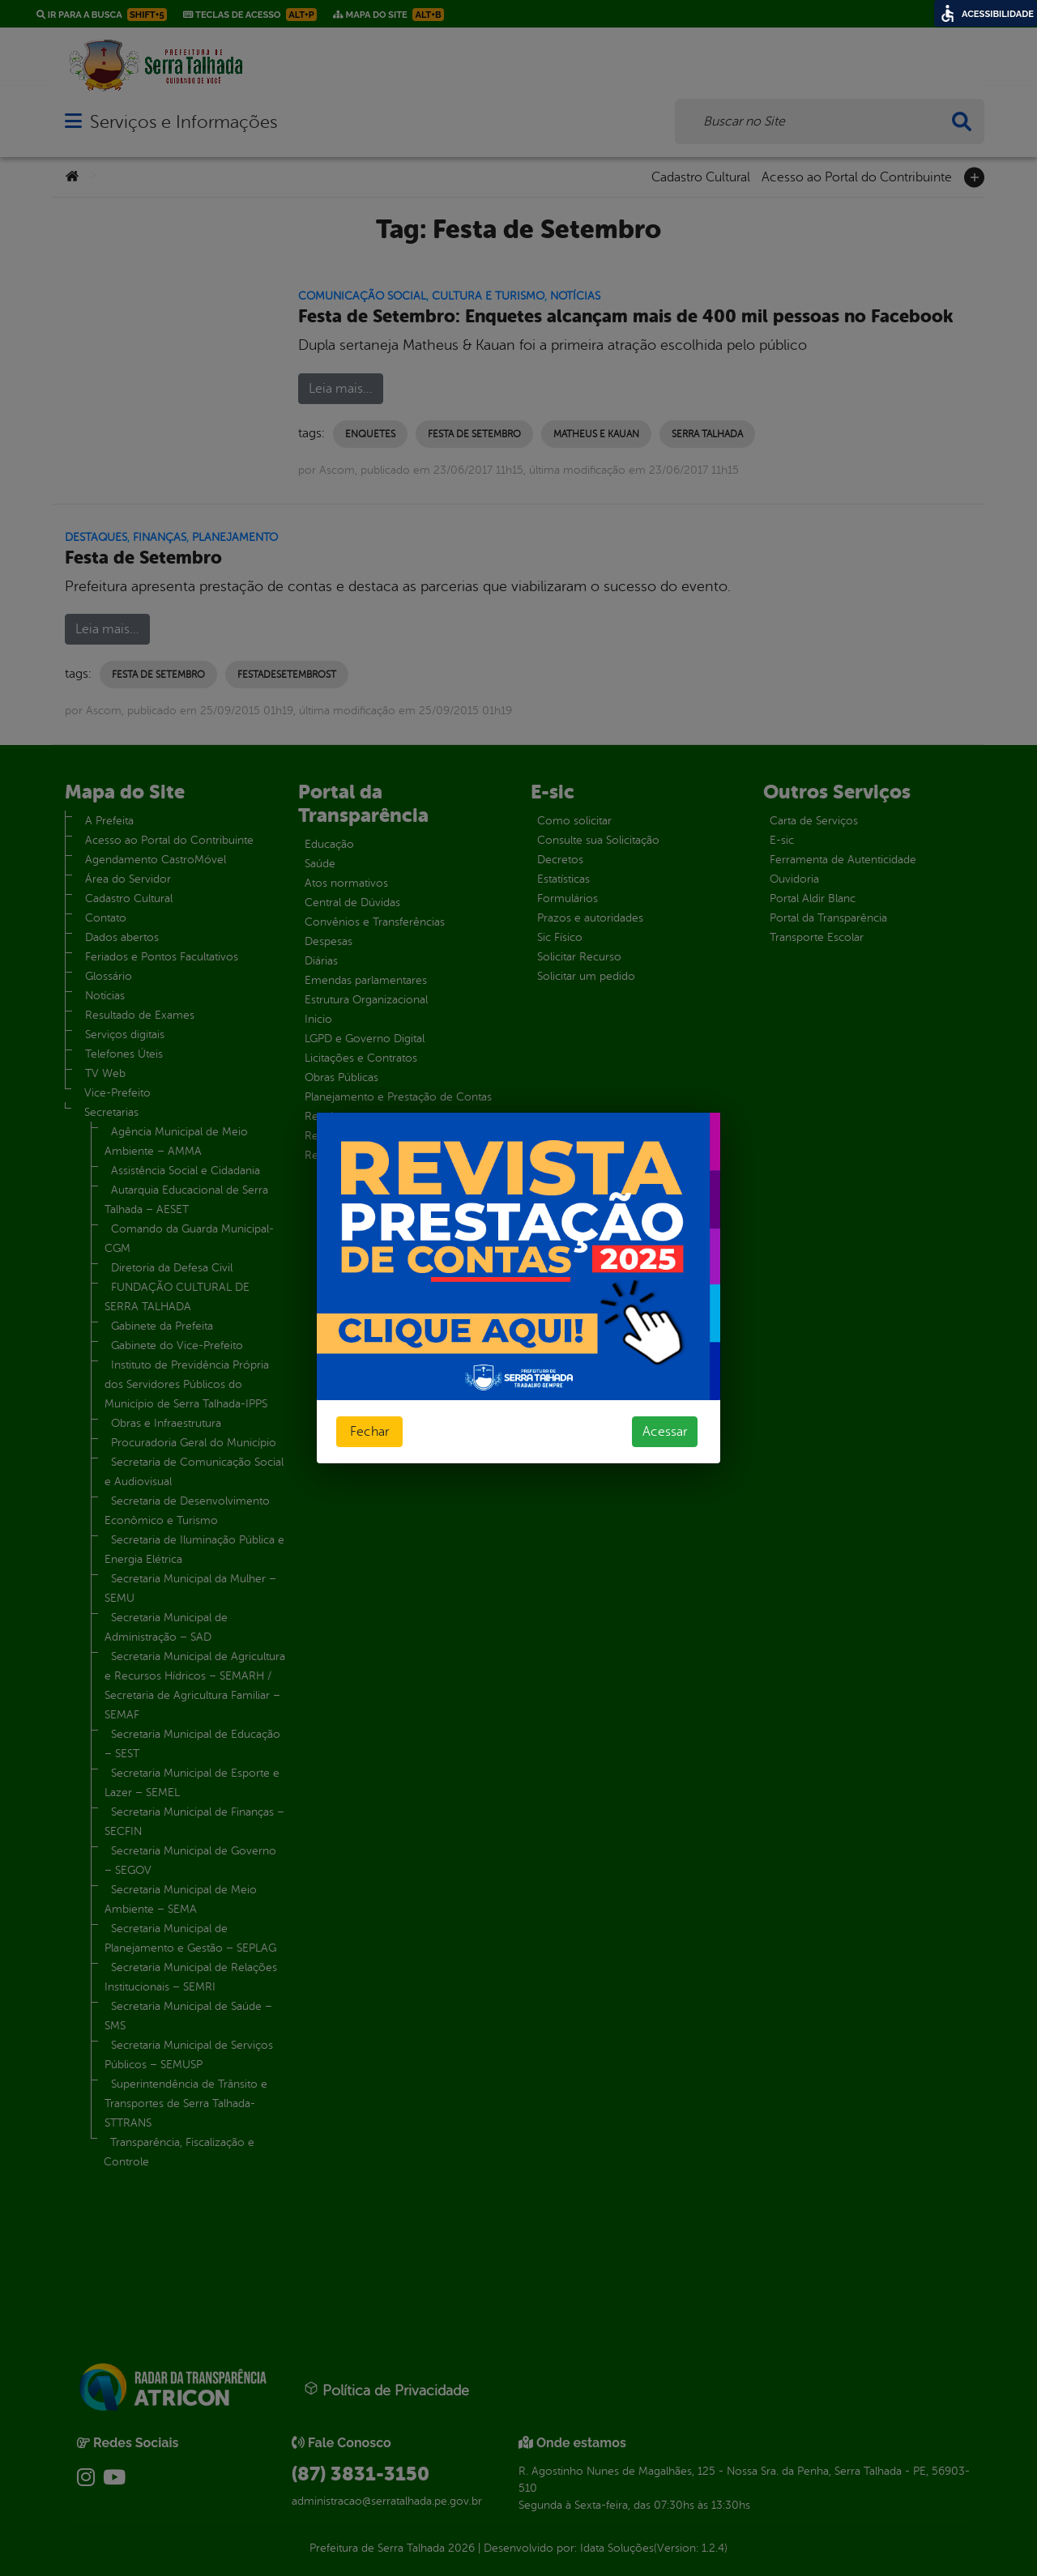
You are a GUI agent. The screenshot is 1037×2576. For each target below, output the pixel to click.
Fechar (369, 1431)
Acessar (664, 1431)
